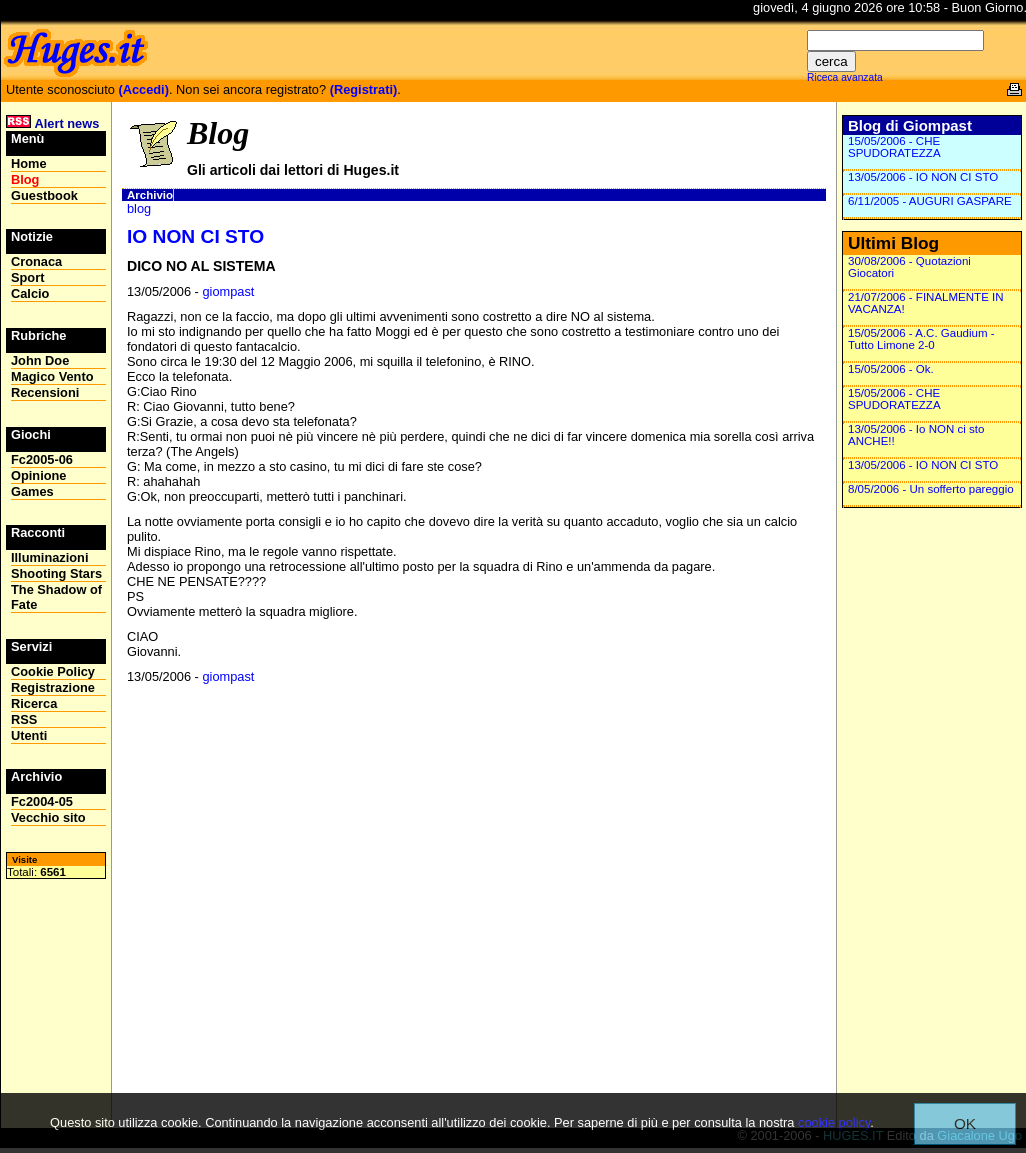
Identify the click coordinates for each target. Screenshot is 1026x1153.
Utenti (29, 735)
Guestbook (44, 195)
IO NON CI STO (195, 236)
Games (32, 491)
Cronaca (36, 261)
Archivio (150, 195)
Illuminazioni (50, 557)
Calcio (30, 293)
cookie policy (834, 1122)
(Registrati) (364, 89)
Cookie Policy (53, 671)
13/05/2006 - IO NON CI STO (923, 177)
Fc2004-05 (42, 801)
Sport (27, 277)
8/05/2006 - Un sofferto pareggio (931, 489)
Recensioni (45, 392)
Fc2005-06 (42, 459)
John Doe (40, 360)
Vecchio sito (48, 817)
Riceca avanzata (845, 77)
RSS (24, 719)
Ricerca (34, 703)
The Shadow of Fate (56, 597)
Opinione (38, 475)
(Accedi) (143, 89)
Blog (25, 179)
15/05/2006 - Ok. (891, 369)
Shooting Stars (56, 573)
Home (29, 163)
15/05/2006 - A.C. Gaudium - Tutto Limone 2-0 (921, 339)
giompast (228, 291)
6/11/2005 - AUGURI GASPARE (930, 201)
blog (139, 208)
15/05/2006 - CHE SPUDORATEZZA (894, 147)
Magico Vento (52, 376)
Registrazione (53, 687)
